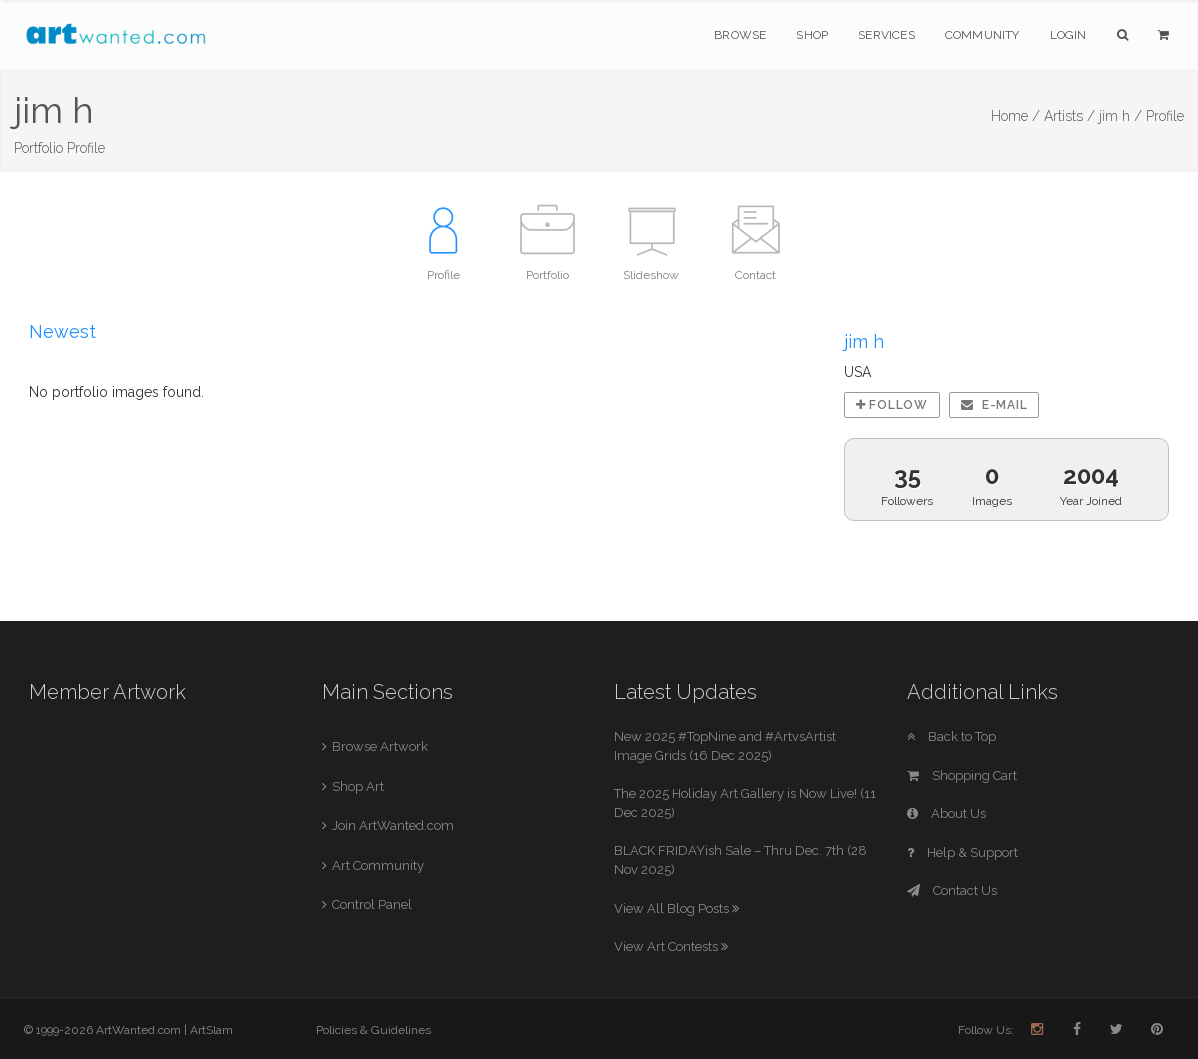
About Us (946, 813)
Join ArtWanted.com (393, 825)
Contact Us (952, 890)
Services (886, 35)
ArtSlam (211, 1030)
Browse (740, 35)
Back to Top (951, 736)
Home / (1015, 116)
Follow (892, 405)
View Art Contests (671, 946)
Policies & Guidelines (373, 1030)
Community (982, 35)
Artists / (1069, 116)
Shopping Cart (962, 775)
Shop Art (358, 786)
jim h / (1120, 116)
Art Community (378, 865)
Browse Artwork (380, 746)
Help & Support (962, 852)
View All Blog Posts (676, 908)
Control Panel (372, 904)
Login (1068, 35)
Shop (812, 35)
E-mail (994, 405)
